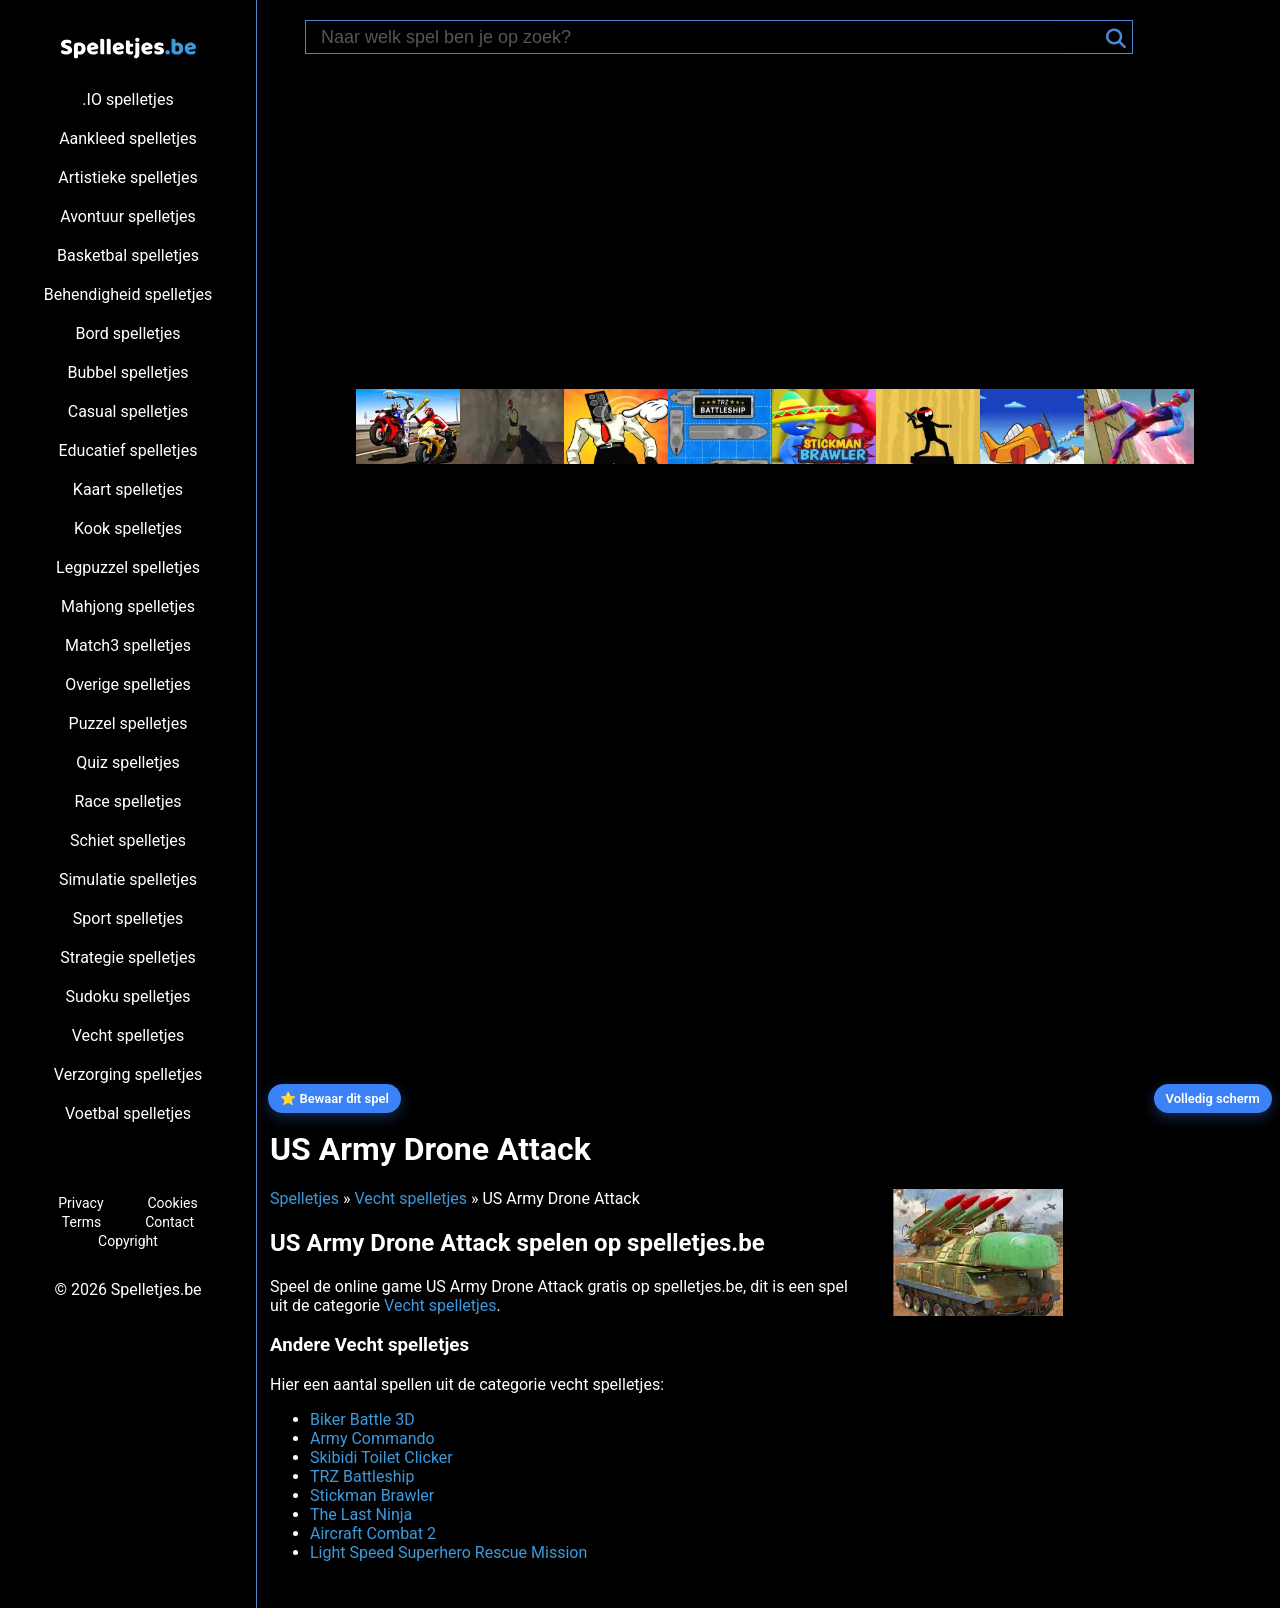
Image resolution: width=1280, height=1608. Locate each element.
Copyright (128, 1241)
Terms (81, 1222)
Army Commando (372, 1438)
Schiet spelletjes (128, 840)
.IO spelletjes (127, 99)
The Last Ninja (361, 1514)
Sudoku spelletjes (127, 996)
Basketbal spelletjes (128, 255)
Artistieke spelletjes (127, 177)
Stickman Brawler (372, 1495)
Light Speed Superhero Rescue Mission (448, 1552)
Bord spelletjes (127, 333)
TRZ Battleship (362, 1476)
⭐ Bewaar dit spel (334, 1098)
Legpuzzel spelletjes (128, 567)
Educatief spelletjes (128, 450)
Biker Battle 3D (362, 1419)
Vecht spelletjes (128, 1035)
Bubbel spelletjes (128, 372)
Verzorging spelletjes (128, 1074)
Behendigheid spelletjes (128, 294)
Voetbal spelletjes (128, 1113)
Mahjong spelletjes (128, 606)
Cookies (172, 1203)
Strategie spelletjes (127, 957)
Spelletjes (304, 1198)
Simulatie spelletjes (128, 879)
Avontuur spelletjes (128, 216)
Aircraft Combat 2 (373, 1533)
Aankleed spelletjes (128, 138)
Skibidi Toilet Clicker (381, 1457)
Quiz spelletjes (127, 762)
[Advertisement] (770, 224)
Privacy (80, 1203)
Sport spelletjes (128, 918)
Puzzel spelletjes (128, 723)
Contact (169, 1222)
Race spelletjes (127, 801)
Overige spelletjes (128, 684)
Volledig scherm (1213, 1098)
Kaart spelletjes (128, 489)
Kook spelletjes (128, 528)
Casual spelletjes (128, 411)
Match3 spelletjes (128, 645)
